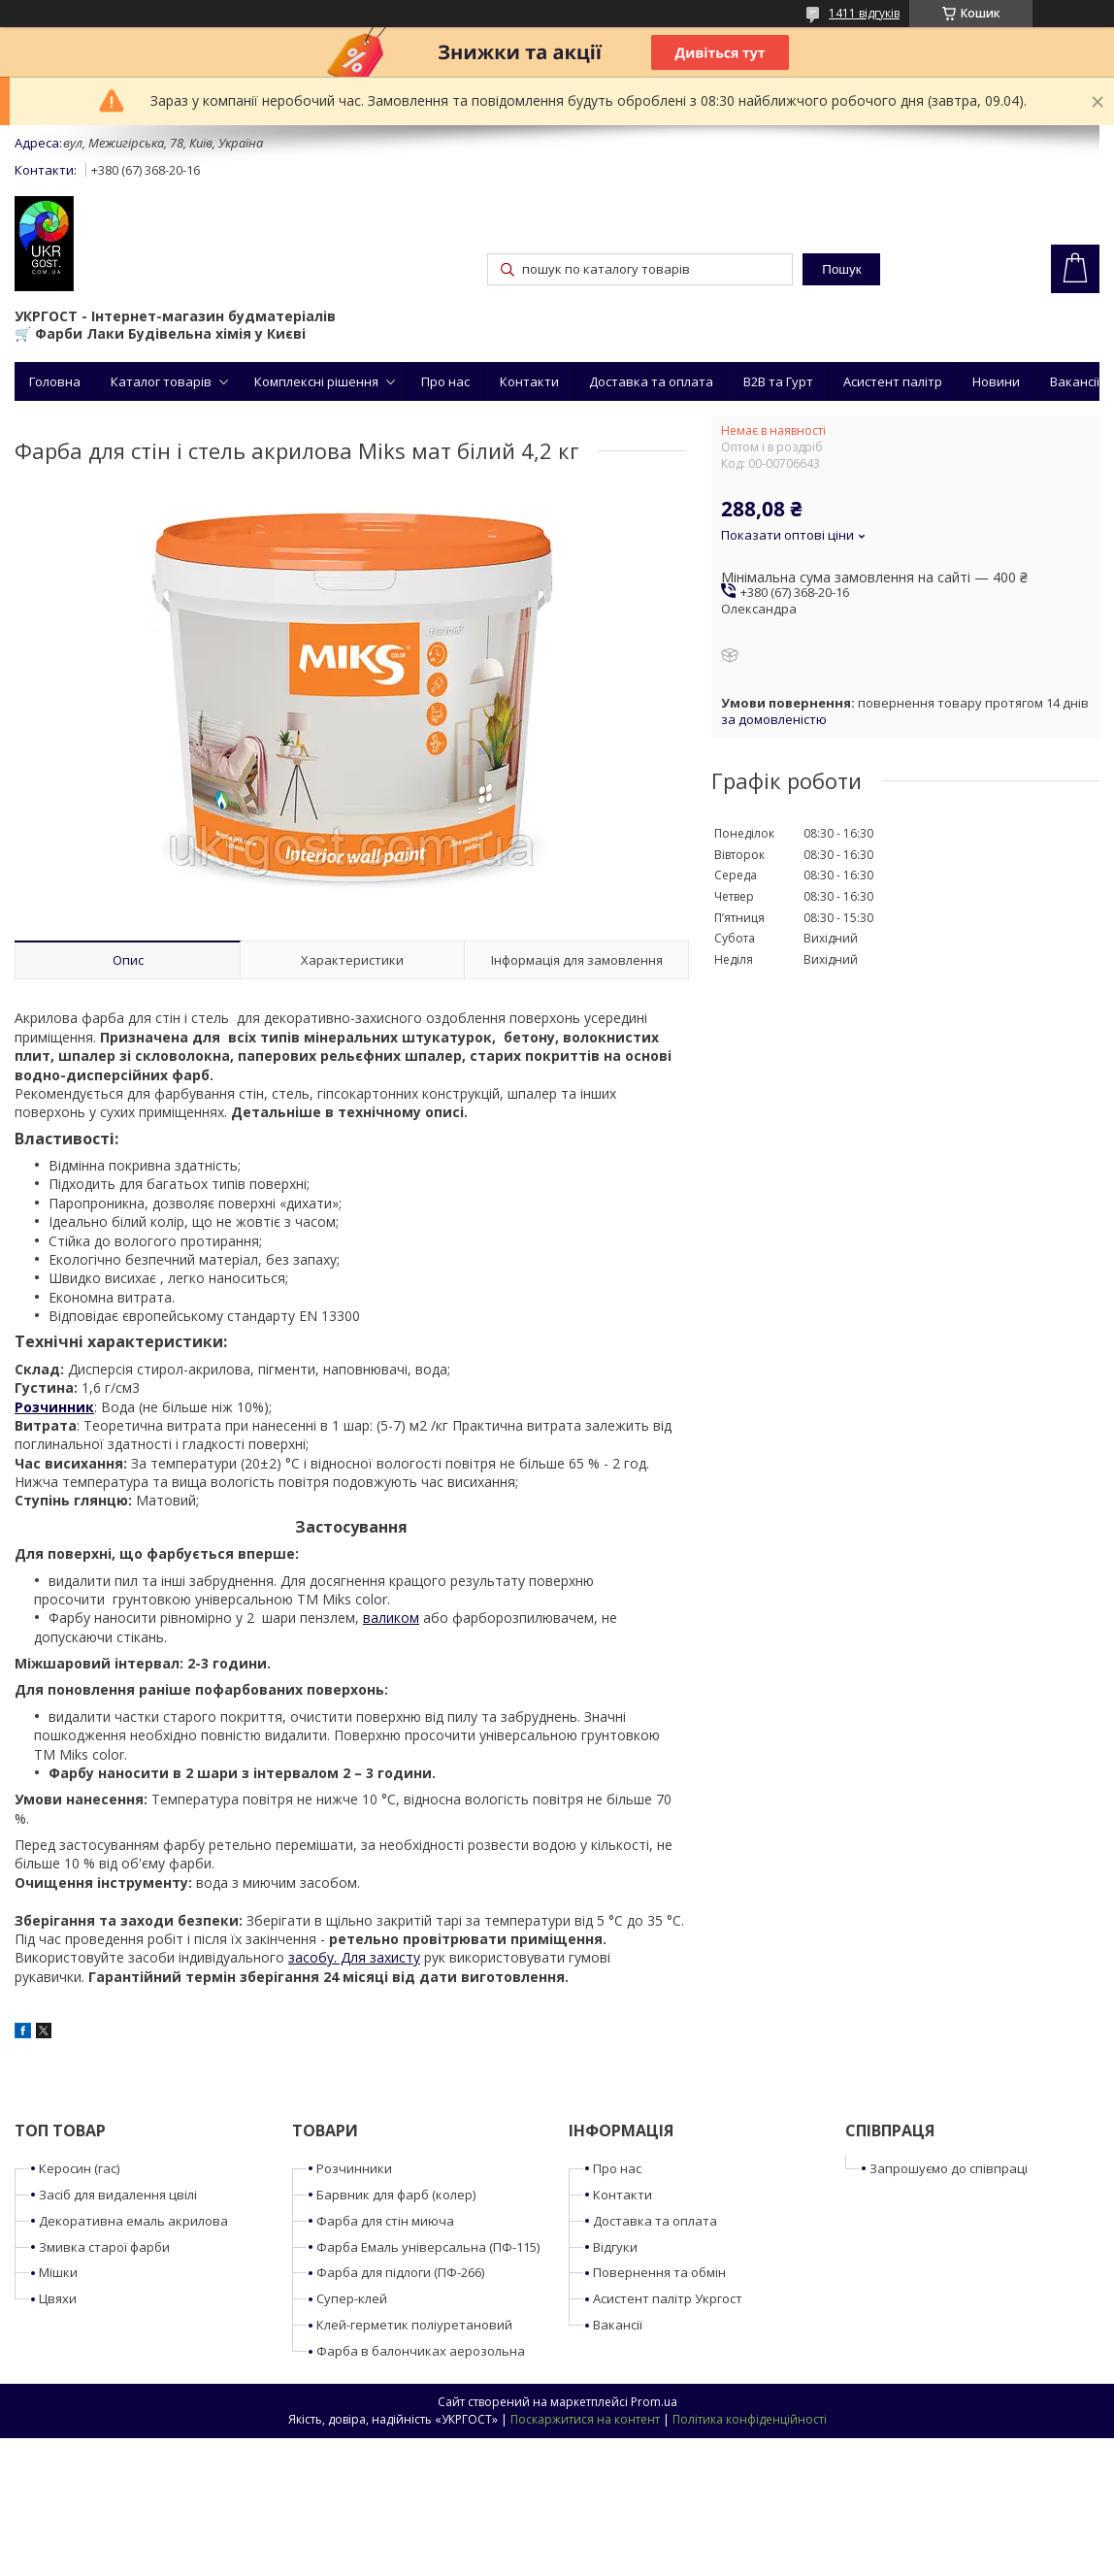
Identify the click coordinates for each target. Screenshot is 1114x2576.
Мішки (58, 2272)
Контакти (529, 381)
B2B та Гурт (778, 381)
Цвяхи (58, 2298)
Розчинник (54, 1407)
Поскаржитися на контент (585, 2419)
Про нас (445, 381)
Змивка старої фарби (104, 2247)
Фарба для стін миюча (385, 2220)
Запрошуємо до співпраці (948, 2168)
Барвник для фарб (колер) (395, 2194)
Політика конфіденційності (749, 2419)
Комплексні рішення (316, 381)
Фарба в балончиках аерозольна (420, 2351)
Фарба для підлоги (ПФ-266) (400, 2272)
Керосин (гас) (79, 2168)
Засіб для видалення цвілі (118, 2194)
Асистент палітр (892, 381)
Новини (996, 381)
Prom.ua (654, 2402)
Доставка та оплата (651, 381)
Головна (55, 381)
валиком (391, 1617)
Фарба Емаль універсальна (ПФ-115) (428, 2247)
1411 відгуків (864, 13)
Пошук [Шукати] (841, 269)
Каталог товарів (161, 381)
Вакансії (1074, 381)
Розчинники (354, 2168)
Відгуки (615, 2247)
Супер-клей (351, 2298)
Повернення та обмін (659, 2272)
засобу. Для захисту (354, 1957)
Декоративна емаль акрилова (133, 2220)
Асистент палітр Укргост (667, 2298)
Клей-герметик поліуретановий (414, 2324)
